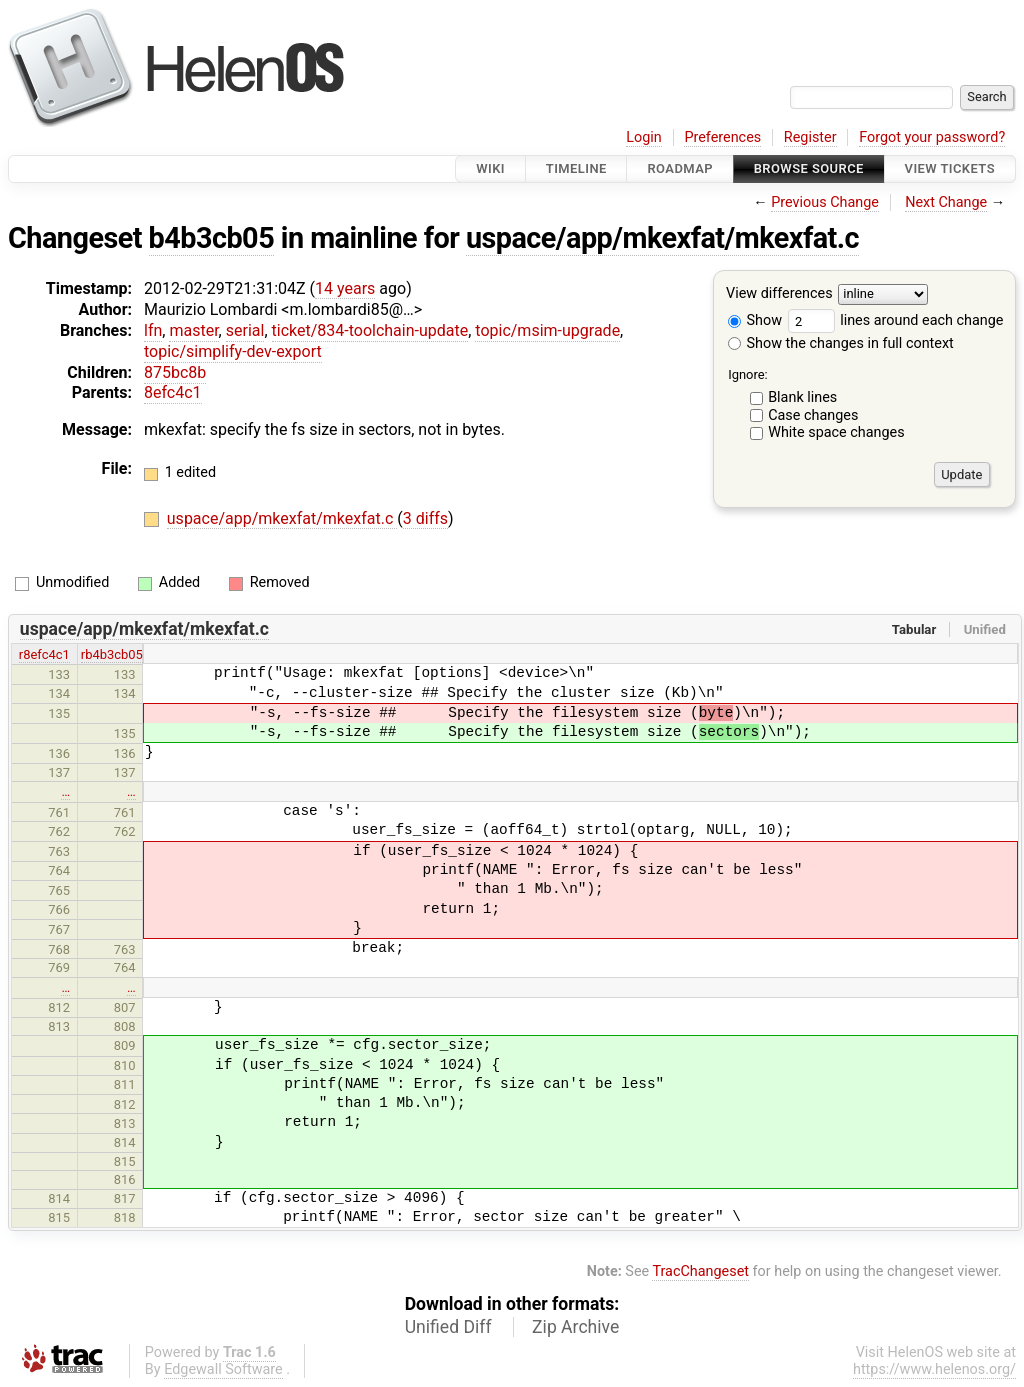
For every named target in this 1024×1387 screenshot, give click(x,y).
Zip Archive (575, 1327)
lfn (153, 330)
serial (245, 330)
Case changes (813, 415)
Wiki (490, 168)
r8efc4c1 (44, 654)
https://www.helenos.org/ (934, 1369)
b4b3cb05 (212, 238)
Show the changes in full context (841, 343)
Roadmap (680, 168)
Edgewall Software (223, 1369)
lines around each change (896, 320)
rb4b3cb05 (112, 654)
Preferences (722, 137)
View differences (779, 294)
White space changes (836, 432)
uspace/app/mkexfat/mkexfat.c (662, 238)
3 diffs (425, 518)
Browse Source (809, 168)
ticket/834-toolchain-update (370, 330)
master (193, 330)
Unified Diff (448, 1327)
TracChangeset (700, 1271)
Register (810, 137)
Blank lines (802, 397)
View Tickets (950, 168)
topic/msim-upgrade (547, 330)
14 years (345, 288)
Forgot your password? (932, 137)
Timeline (576, 168)
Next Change (946, 202)
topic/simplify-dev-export (233, 351)
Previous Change (825, 202)
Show (755, 320)
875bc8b (175, 372)
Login (644, 137)
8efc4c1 (173, 392)
